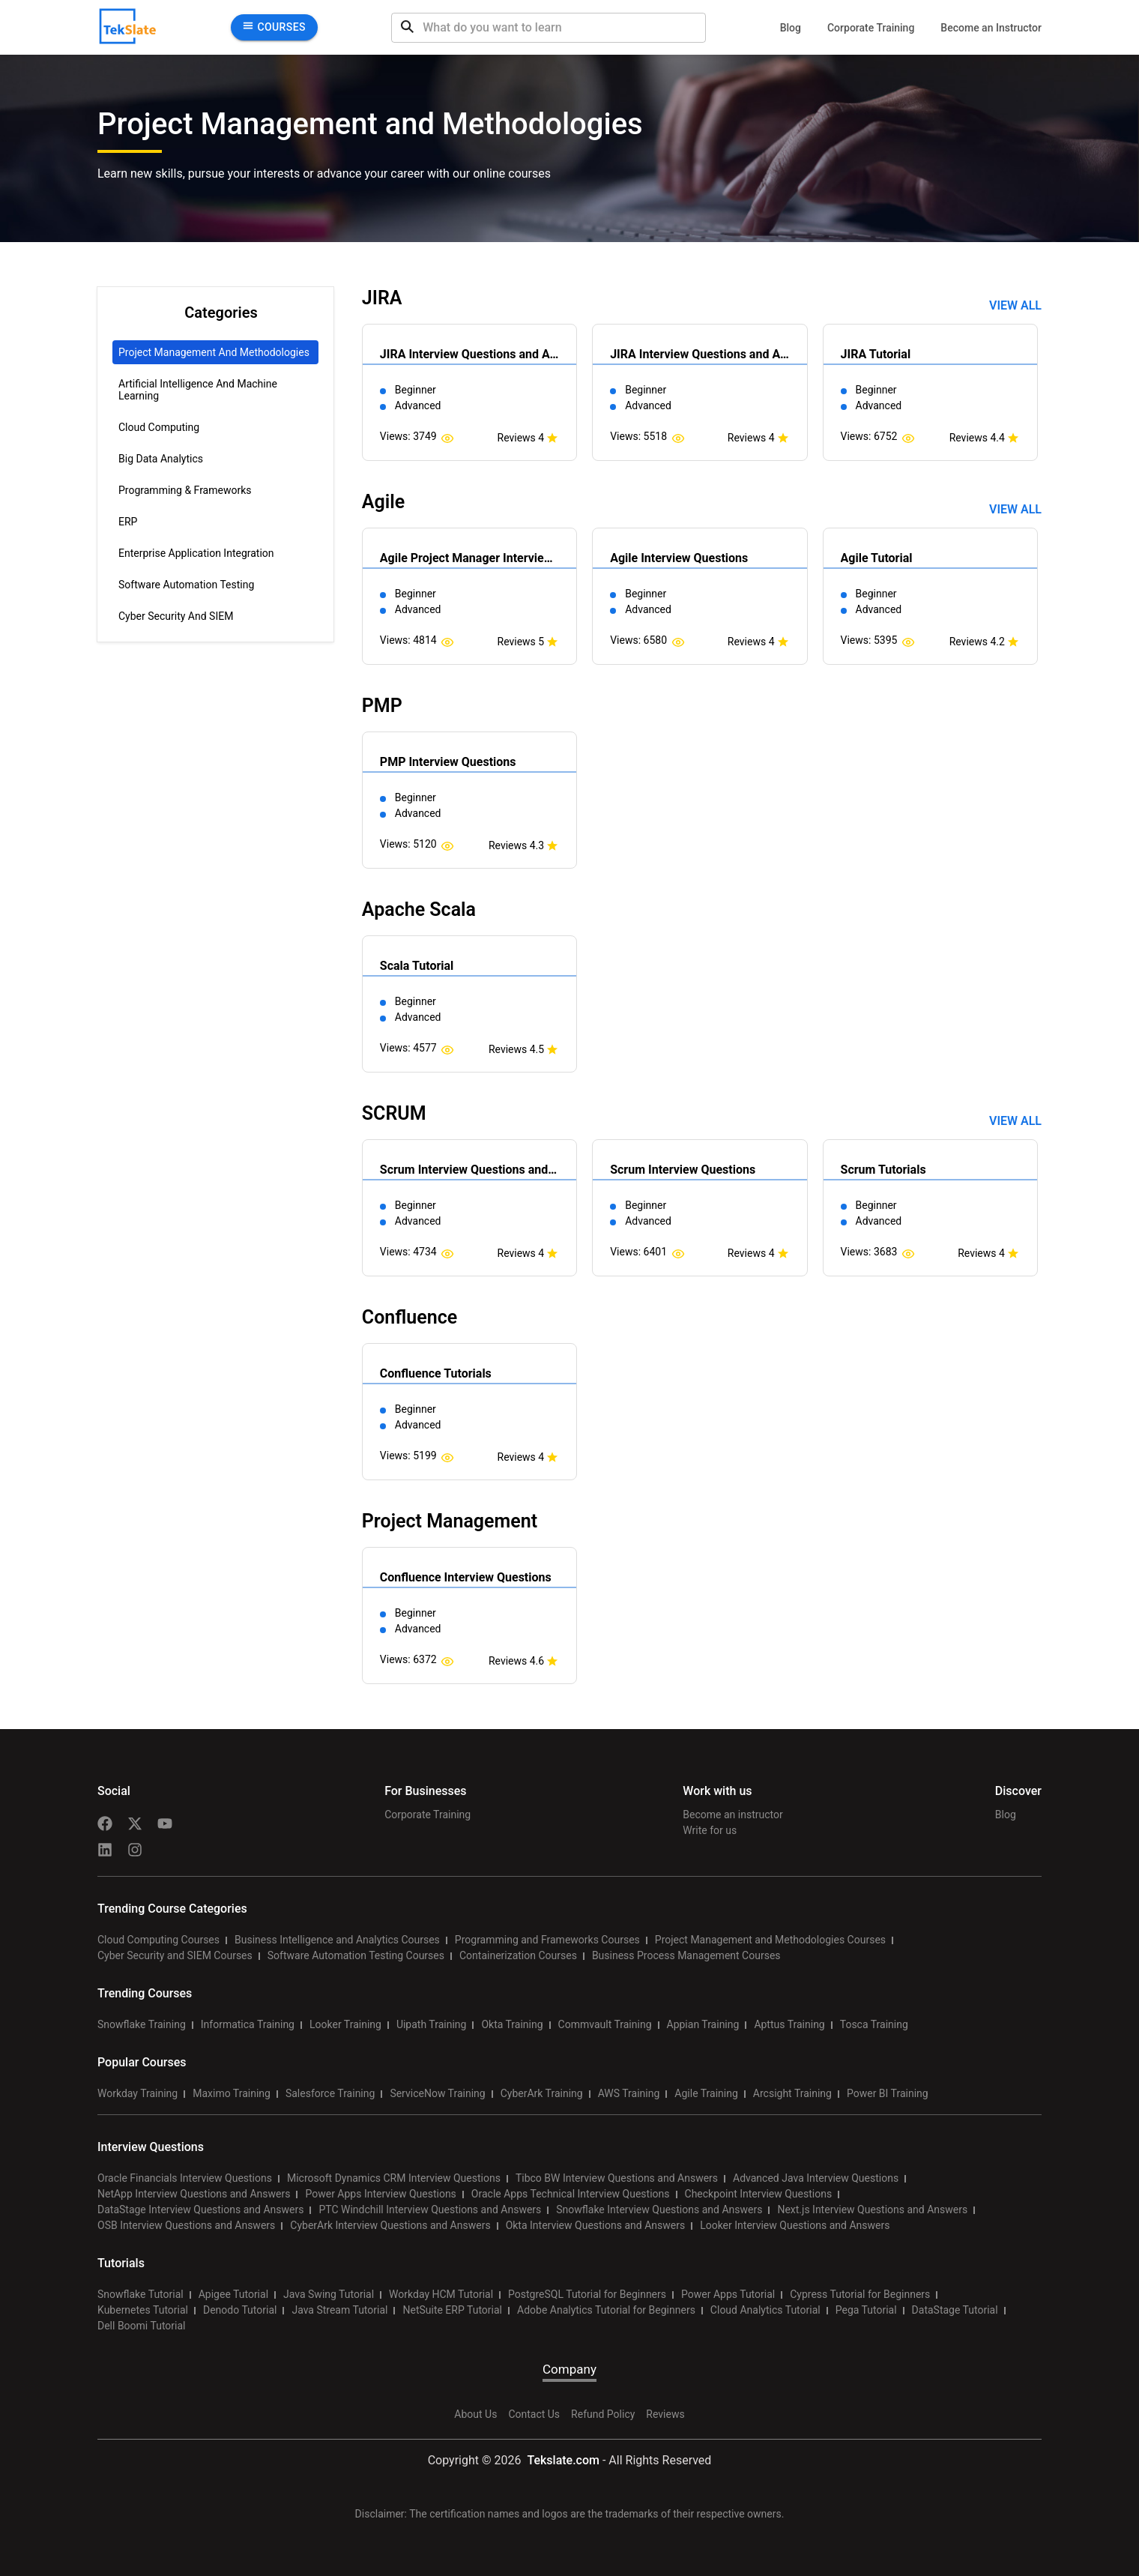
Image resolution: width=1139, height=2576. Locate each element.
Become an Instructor (991, 28)
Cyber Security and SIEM (175, 616)
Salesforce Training (330, 2093)
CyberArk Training (542, 2093)
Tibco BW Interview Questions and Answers (617, 2178)
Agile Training (706, 2093)
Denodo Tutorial (240, 2310)
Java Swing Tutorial (328, 2294)
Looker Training (345, 2024)
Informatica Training (247, 2024)
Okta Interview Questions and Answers (596, 2225)
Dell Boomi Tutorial (141, 2326)
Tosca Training (874, 2024)
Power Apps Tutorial (728, 2294)
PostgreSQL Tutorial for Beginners (587, 2294)
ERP (127, 522)
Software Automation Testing (186, 585)
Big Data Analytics (160, 459)
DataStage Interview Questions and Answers (200, 2209)
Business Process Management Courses (686, 1955)
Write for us (710, 1830)
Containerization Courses (518, 1955)
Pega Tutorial (866, 2310)
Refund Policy (603, 2414)
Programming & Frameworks (185, 490)
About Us (475, 2414)
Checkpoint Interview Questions (759, 2194)
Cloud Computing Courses (158, 1940)
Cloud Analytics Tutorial (765, 2310)
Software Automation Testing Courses (356, 1955)
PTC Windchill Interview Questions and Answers (429, 2209)
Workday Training (137, 2093)
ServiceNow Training (437, 2093)
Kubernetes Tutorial (142, 2310)
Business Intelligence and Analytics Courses (337, 1940)
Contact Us (534, 2414)
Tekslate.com (561, 2460)
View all (1015, 305)
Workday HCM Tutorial (441, 2294)
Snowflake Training (141, 2024)
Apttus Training (789, 2024)
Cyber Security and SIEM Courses (175, 1955)
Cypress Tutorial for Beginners (860, 2294)
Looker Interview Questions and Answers (794, 2225)
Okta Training (512, 2024)
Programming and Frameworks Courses (547, 1940)
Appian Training (703, 2024)
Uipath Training (431, 2024)
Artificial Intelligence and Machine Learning (197, 390)
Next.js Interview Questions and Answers (872, 2209)
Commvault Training (605, 2024)
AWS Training (629, 2093)
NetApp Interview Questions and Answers (193, 2194)
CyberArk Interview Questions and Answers (390, 2225)
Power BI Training (887, 2093)
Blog (790, 28)
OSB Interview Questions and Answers (186, 2225)
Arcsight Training (792, 2093)
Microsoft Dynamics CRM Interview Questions (394, 2178)
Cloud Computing (158, 427)
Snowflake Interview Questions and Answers (659, 2209)
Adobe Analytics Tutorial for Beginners (606, 2310)
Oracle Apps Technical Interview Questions (570, 2194)
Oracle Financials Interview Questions (184, 2178)
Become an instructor (732, 1815)
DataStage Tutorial (955, 2310)
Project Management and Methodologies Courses (770, 1940)
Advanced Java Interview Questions (815, 2178)
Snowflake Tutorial (140, 2294)
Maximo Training (232, 2093)
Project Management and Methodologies (213, 352)
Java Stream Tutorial (339, 2310)
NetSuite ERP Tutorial (452, 2310)
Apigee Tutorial (233, 2294)
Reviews (665, 2414)
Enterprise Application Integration (196, 553)
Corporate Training (870, 28)
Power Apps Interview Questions (380, 2194)
